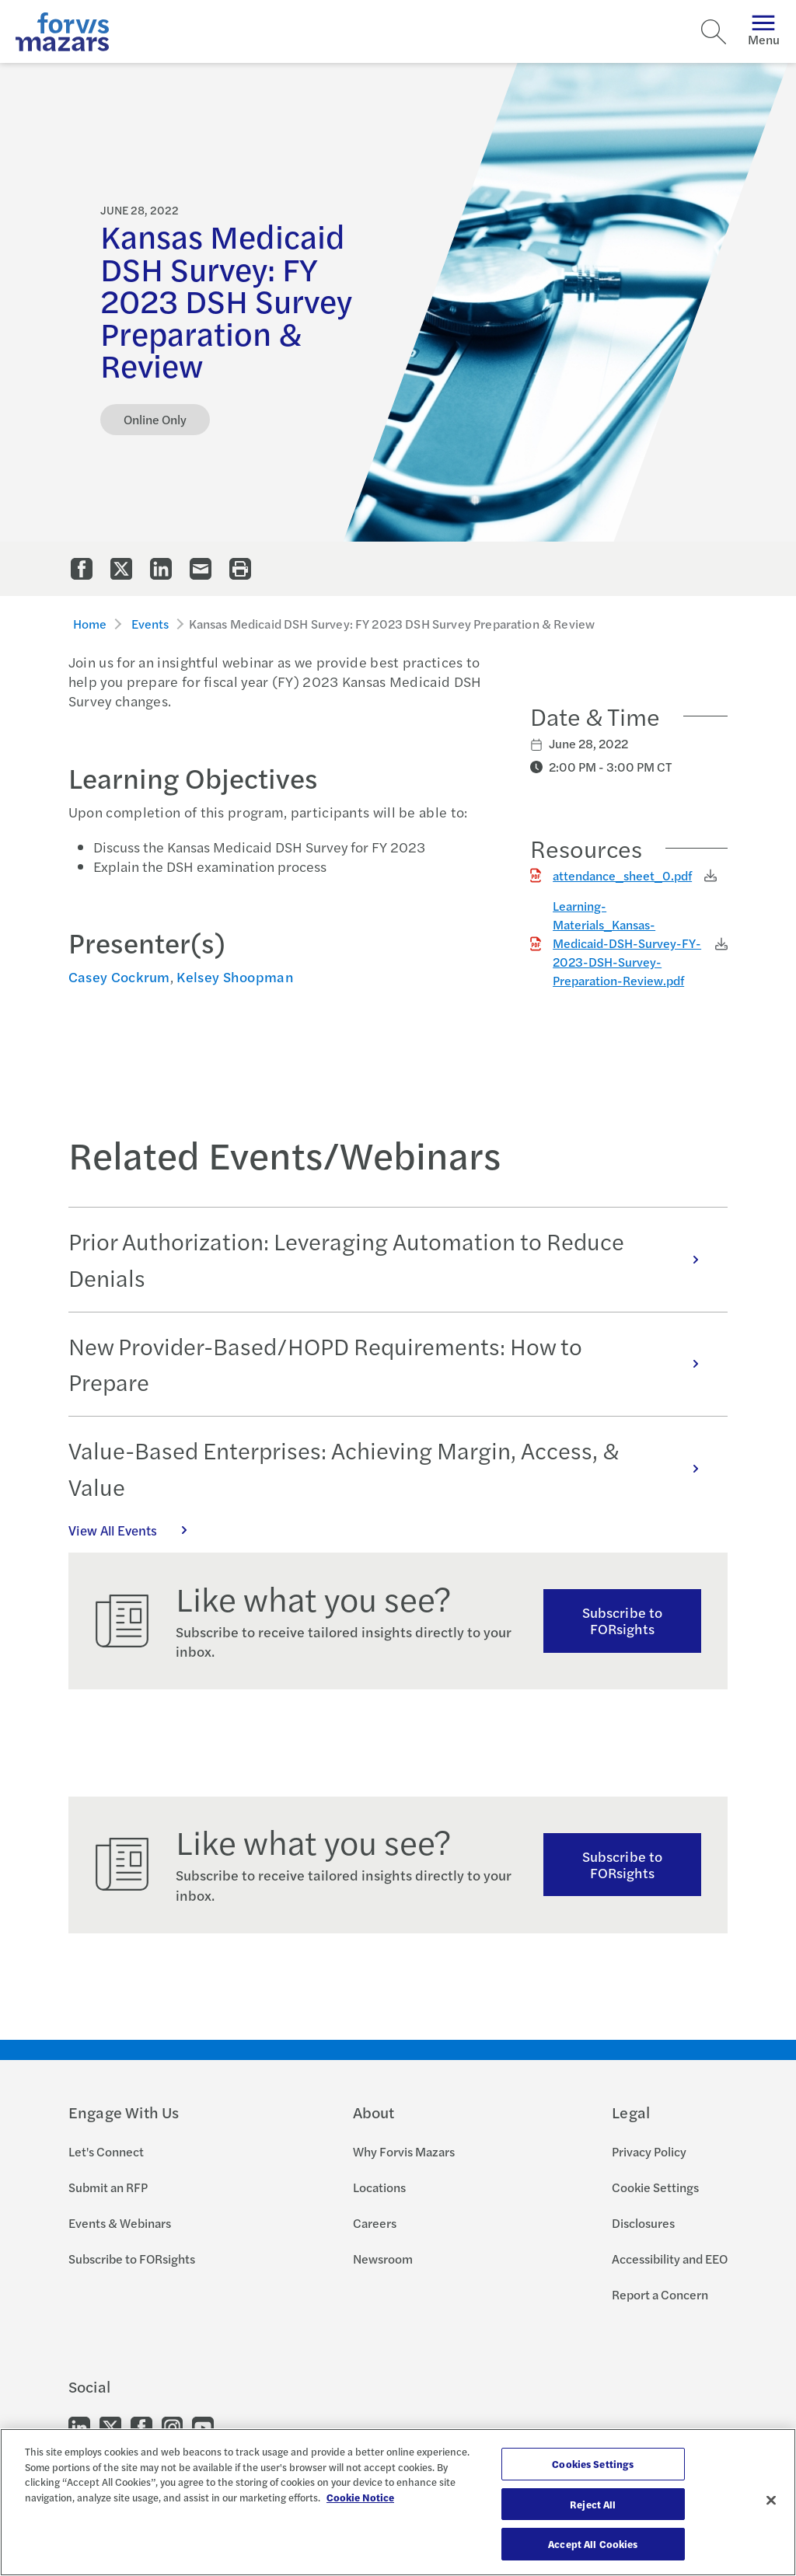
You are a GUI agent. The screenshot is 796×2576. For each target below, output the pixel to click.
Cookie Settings (655, 2187)
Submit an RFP (108, 2187)
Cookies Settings (593, 2463)
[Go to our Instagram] (172, 2426)
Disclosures (643, 2223)
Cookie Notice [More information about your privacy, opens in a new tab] (360, 2497)
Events (150, 624)
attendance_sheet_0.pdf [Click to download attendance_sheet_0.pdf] (622, 875)
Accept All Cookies (592, 2543)
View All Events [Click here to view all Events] (136, 1530)
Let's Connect (106, 2151)
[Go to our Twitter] (110, 2426)
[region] (398, 2502)
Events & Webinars (119, 2223)
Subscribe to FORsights (622, 1620)
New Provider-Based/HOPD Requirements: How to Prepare (391, 1364)
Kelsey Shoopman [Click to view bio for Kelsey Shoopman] (235, 976)
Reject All (593, 2504)
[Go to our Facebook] (141, 2426)
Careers (374, 2223)
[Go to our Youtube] (203, 2426)
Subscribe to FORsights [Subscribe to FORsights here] (622, 1864)
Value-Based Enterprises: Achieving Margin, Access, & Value (391, 1468)
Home (90, 624)
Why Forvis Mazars (404, 2151)
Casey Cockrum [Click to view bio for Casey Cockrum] (119, 976)
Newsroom (383, 2259)
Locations (379, 2187)
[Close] (771, 2501)
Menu (764, 31)
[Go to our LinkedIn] (79, 2426)
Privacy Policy (649, 2151)
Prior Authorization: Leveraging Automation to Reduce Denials (391, 1259)
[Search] (713, 31)
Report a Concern (660, 2294)
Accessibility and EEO (670, 2259)
